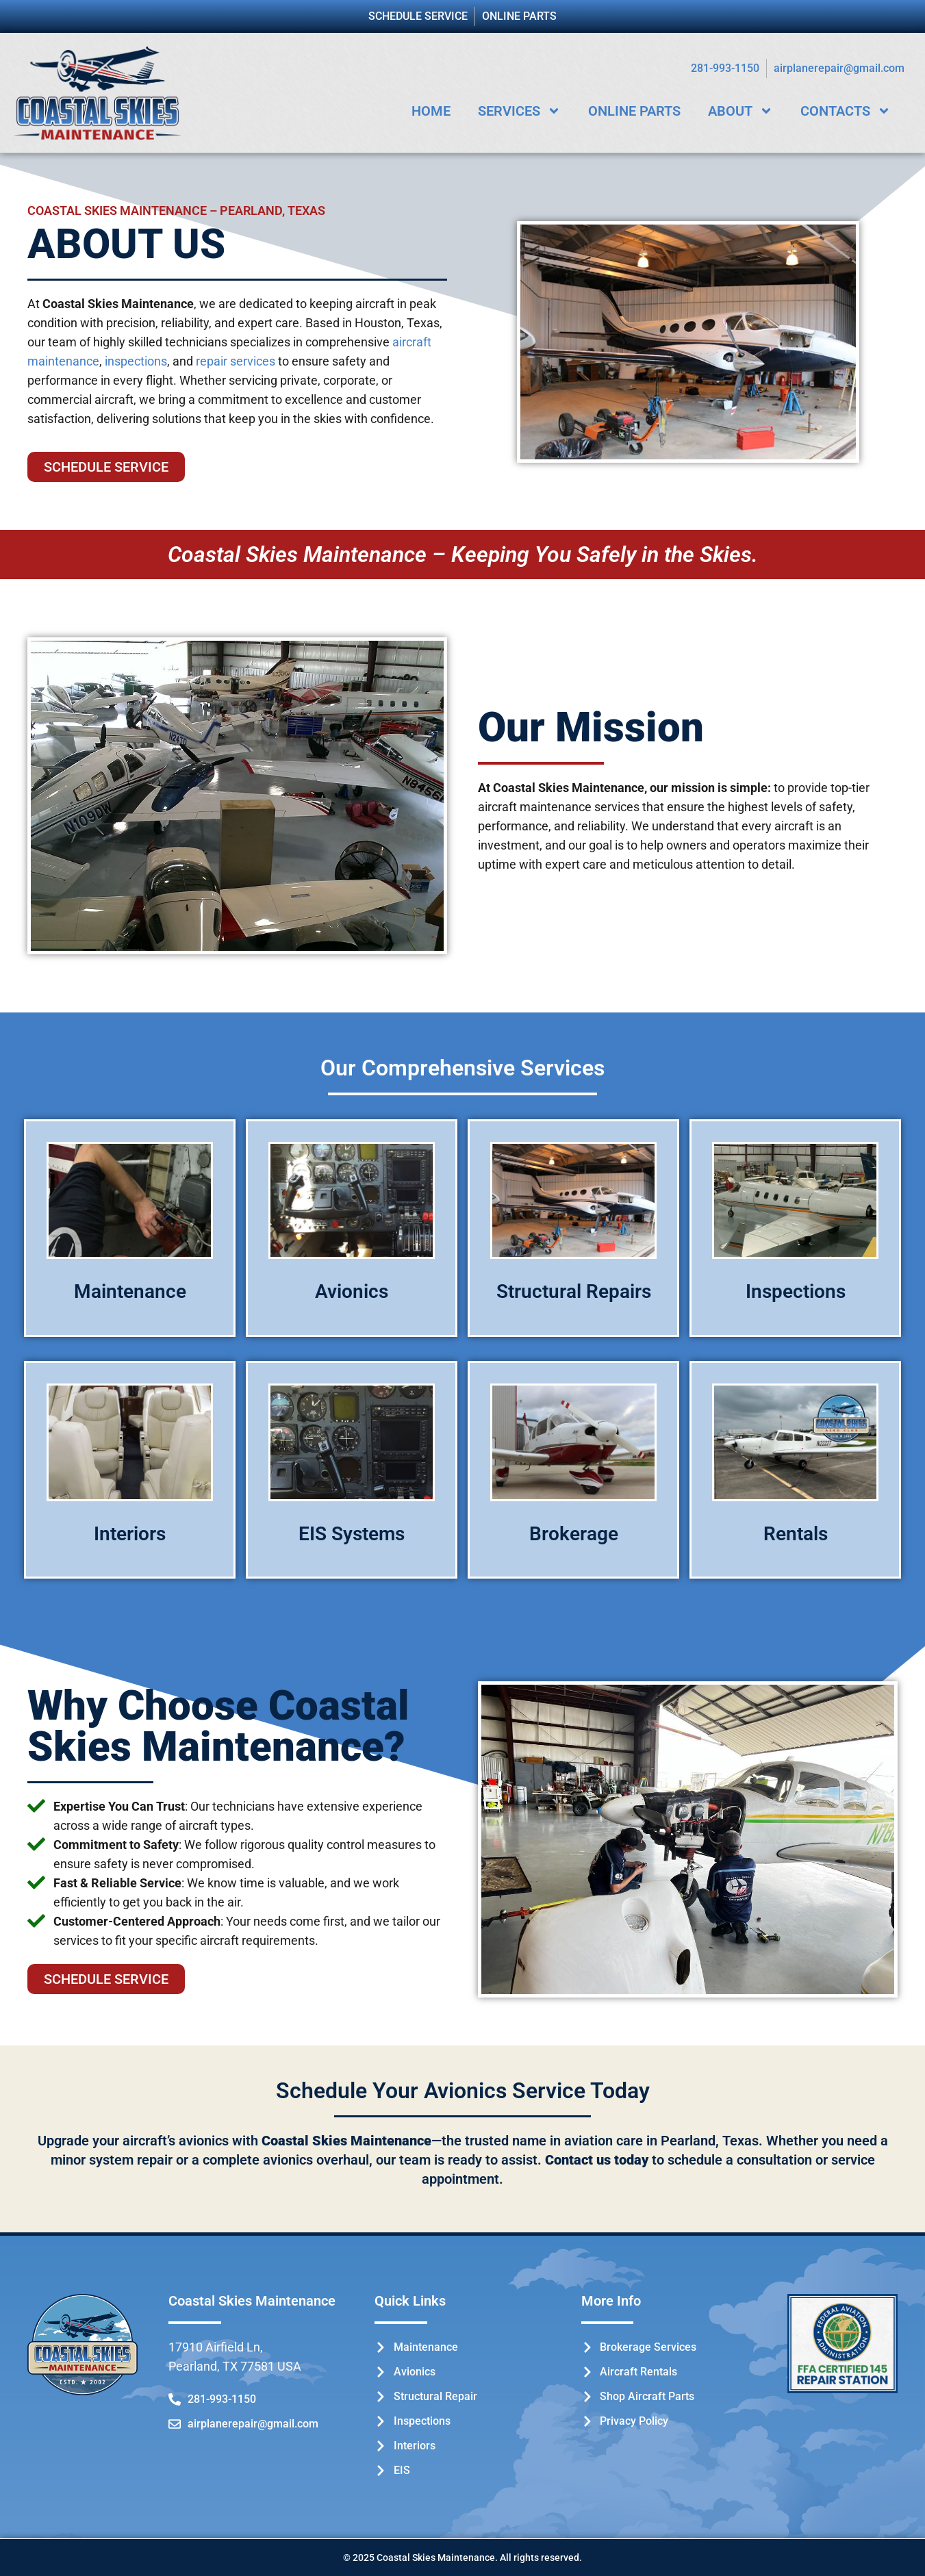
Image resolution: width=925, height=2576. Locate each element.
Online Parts (634, 111)
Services (519, 111)
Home (431, 111)
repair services (235, 361)
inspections (136, 361)
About (740, 111)
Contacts (845, 111)
